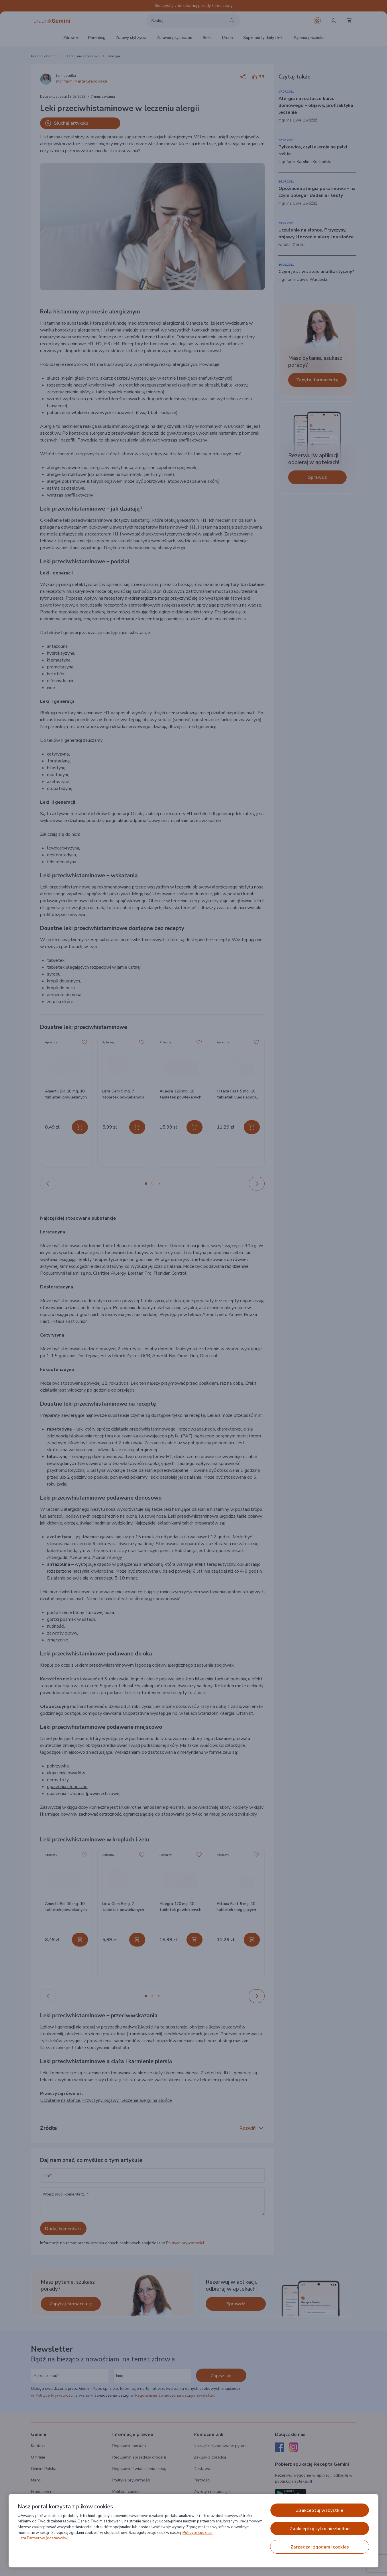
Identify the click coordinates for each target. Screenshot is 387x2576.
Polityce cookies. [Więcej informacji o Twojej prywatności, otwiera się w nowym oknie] (197, 2532)
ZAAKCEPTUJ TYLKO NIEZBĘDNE (319, 2529)
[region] (193, 2530)
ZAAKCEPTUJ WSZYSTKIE (319, 2510)
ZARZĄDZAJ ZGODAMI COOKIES (319, 2547)
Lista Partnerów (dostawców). (44, 2538)
